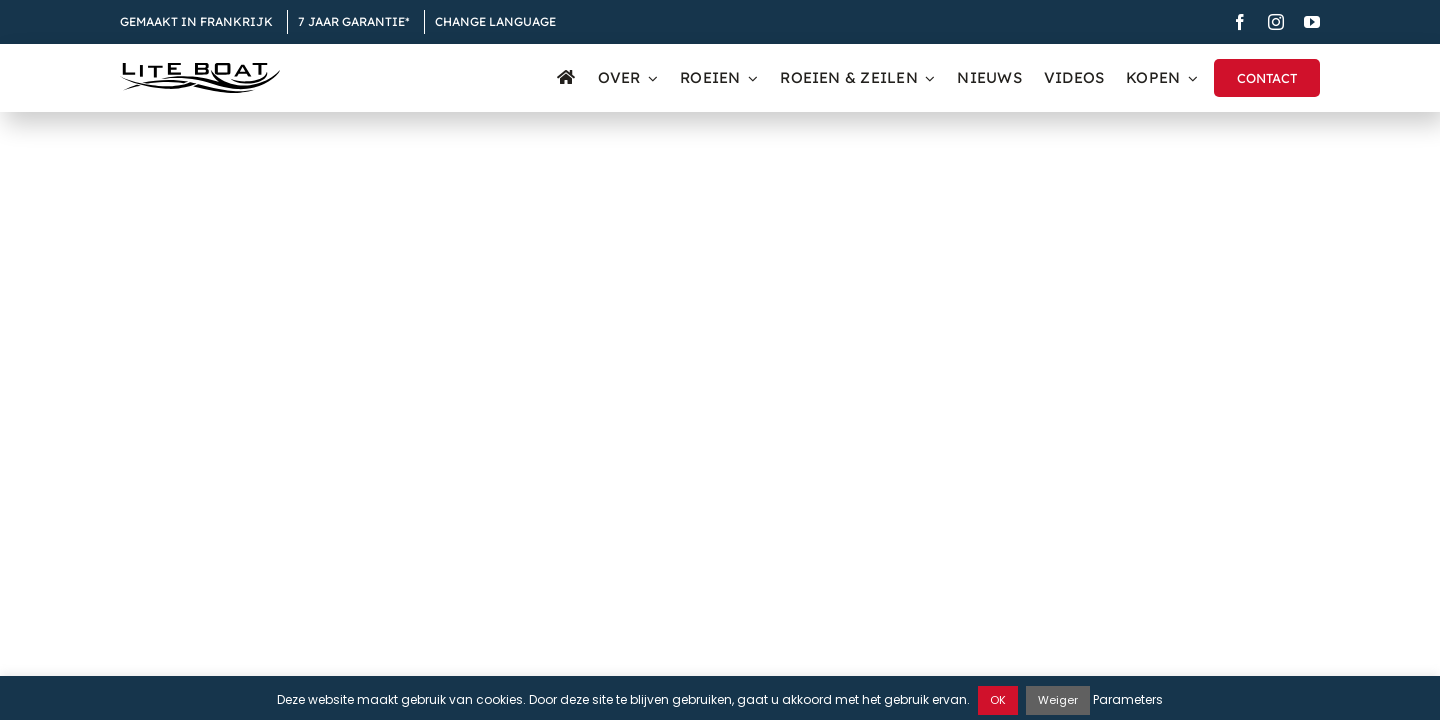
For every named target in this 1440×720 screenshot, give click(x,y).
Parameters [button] (1128, 699)
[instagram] (1276, 22)
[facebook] (1240, 22)
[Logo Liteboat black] (200, 70)
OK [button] (998, 700)
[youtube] (1312, 22)
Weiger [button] (1058, 700)
